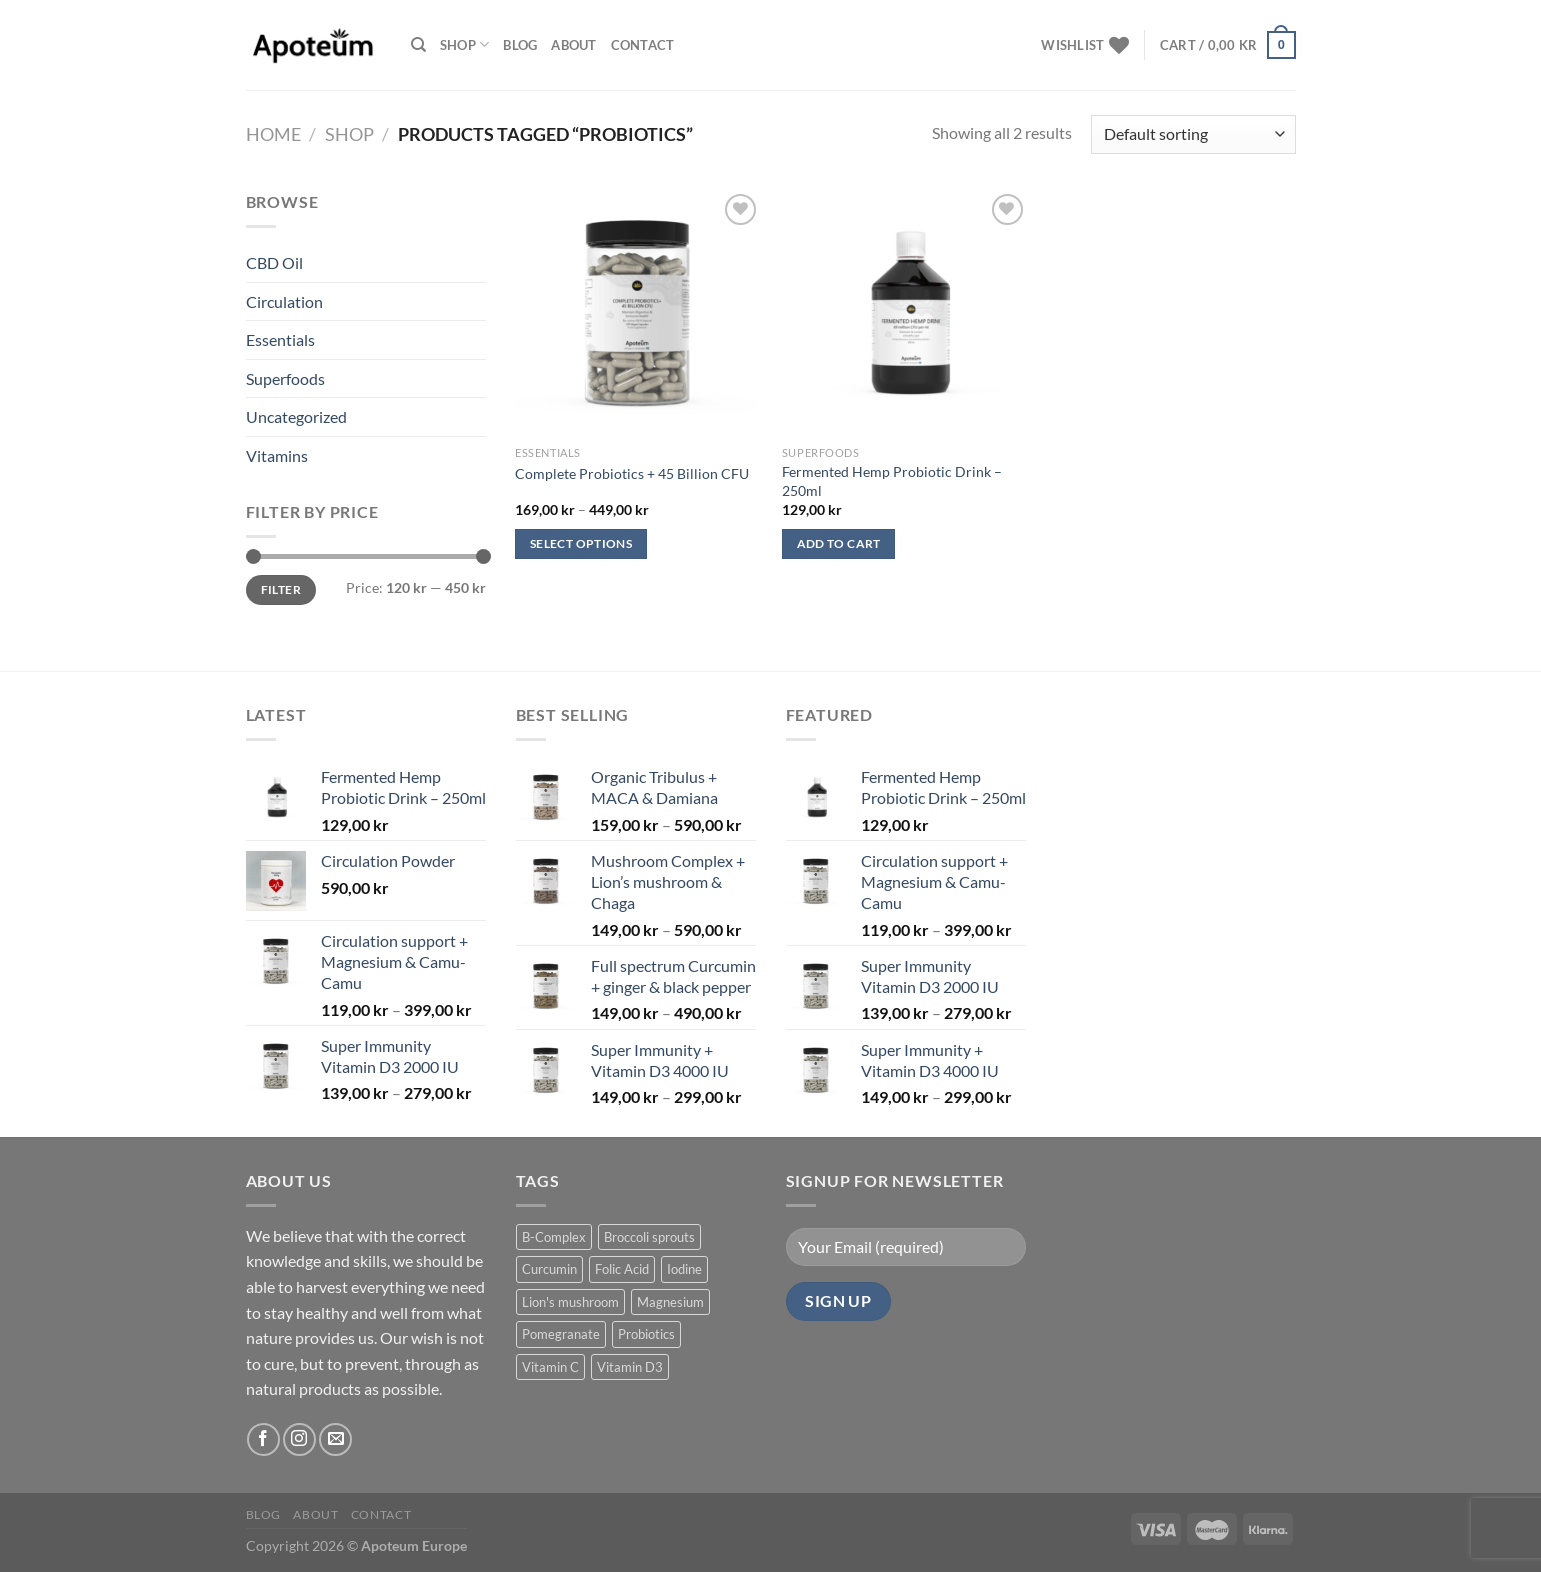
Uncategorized (296, 416)
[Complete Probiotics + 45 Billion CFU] (638, 312)
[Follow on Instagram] (299, 1439)
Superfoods (285, 378)
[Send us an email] (335, 1439)
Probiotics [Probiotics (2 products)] (646, 1334)
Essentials (280, 339)
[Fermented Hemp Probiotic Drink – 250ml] (905, 312)
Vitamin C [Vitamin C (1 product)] (550, 1367)
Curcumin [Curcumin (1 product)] (549, 1269)
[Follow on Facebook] (263, 1439)
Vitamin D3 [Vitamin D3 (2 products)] (630, 1367)
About (573, 45)
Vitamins (277, 455)
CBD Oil (274, 262)
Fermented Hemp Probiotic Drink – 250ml (892, 481)
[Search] (418, 45)
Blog (520, 45)
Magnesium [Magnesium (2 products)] (670, 1302)
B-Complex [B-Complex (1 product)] (554, 1237)
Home (273, 134)
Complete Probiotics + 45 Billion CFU (632, 473)
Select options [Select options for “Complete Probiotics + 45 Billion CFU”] (581, 543)
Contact (643, 45)
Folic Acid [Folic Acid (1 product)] (622, 1269)
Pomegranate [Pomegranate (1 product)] (561, 1334)
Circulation (284, 301)
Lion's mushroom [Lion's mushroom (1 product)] (570, 1302)
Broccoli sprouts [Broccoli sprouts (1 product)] (649, 1237)
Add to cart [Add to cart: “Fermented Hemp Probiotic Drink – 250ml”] (839, 543)
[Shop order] (1193, 134)
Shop (464, 44)
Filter (281, 589)
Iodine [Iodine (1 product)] (684, 1269)
